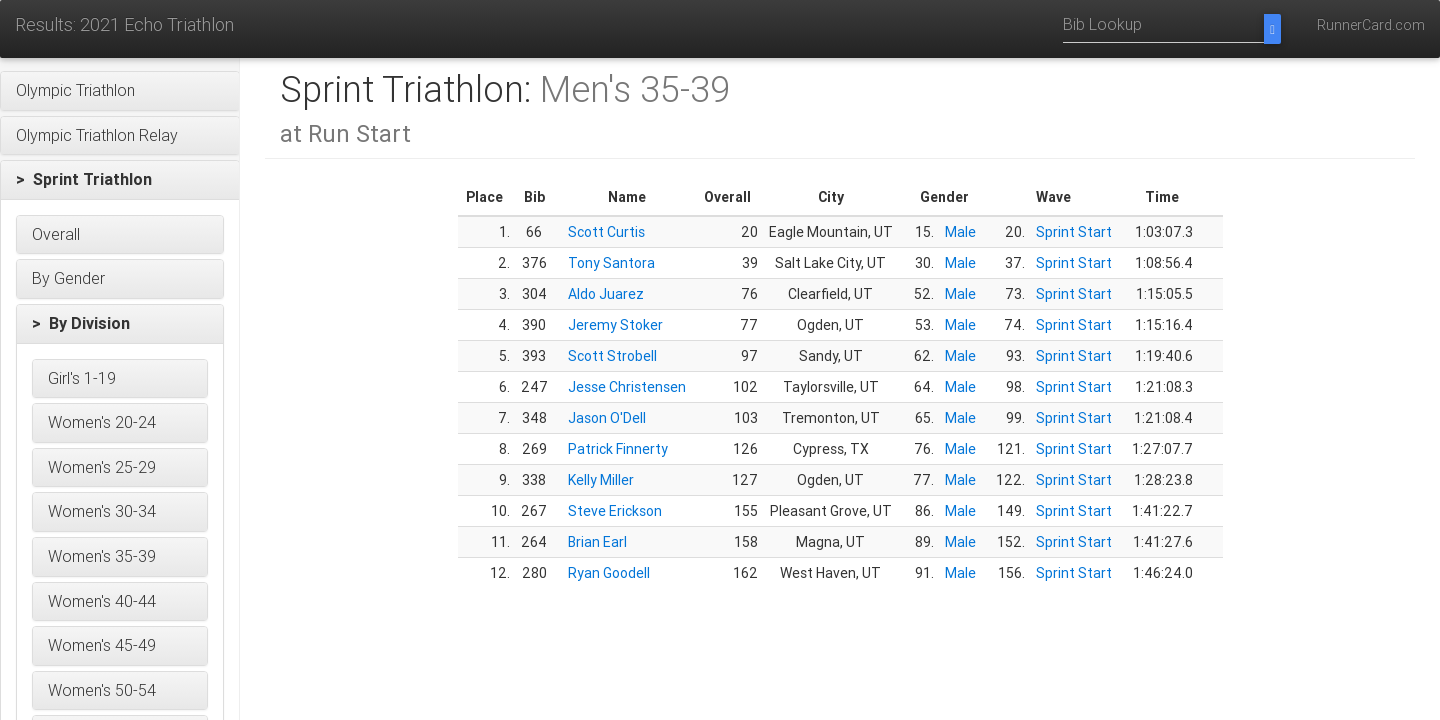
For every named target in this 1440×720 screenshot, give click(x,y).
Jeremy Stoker (615, 325)
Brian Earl (597, 542)
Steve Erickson (615, 511)
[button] (120, 91)
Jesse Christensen (627, 387)
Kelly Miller (601, 480)
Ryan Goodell (609, 573)
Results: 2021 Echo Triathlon (124, 24)
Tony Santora (611, 263)
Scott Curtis (606, 232)
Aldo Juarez (606, 294)
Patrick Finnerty (618, 449)
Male (960, 232)
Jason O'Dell (607, 418)
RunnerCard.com (1371, 25)
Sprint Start (1074, 232)
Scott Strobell (612, 356)
